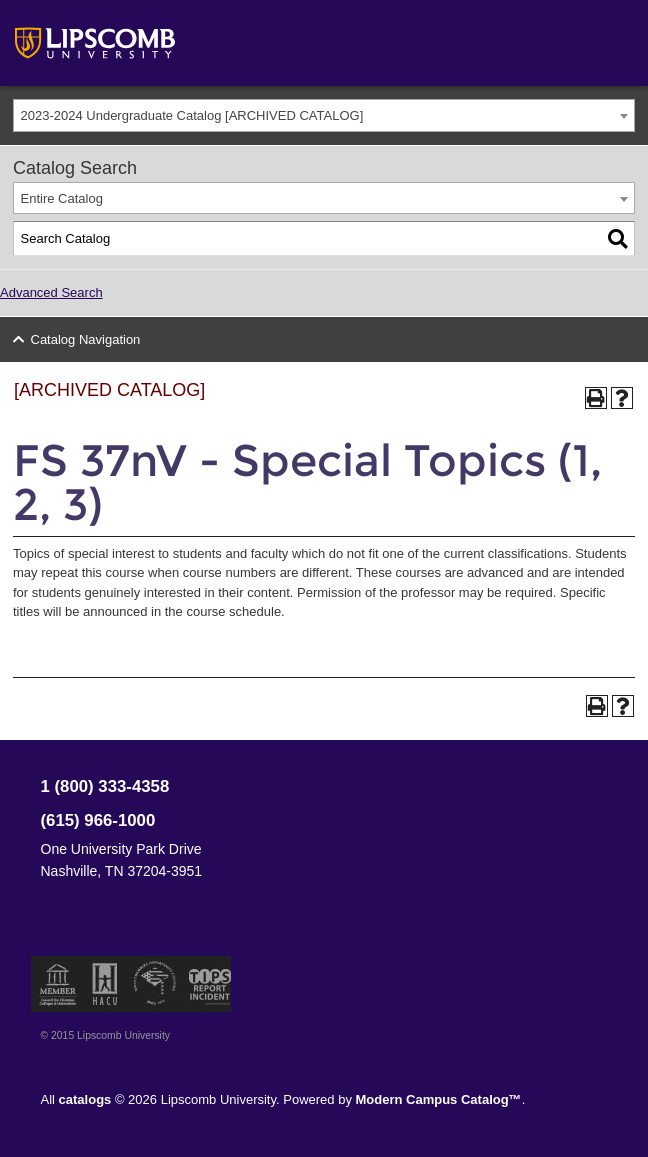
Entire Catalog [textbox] (62, 198)
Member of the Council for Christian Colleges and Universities (58, 984)
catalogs (85, 1099)
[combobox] (324, 115)
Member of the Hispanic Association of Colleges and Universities (105, 984)
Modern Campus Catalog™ (439, 1099)
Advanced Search (51, 292)
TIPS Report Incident (208, 984)
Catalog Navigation (86, 339)
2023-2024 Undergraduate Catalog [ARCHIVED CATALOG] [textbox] (192, 115)
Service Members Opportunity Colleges (155, 984)
